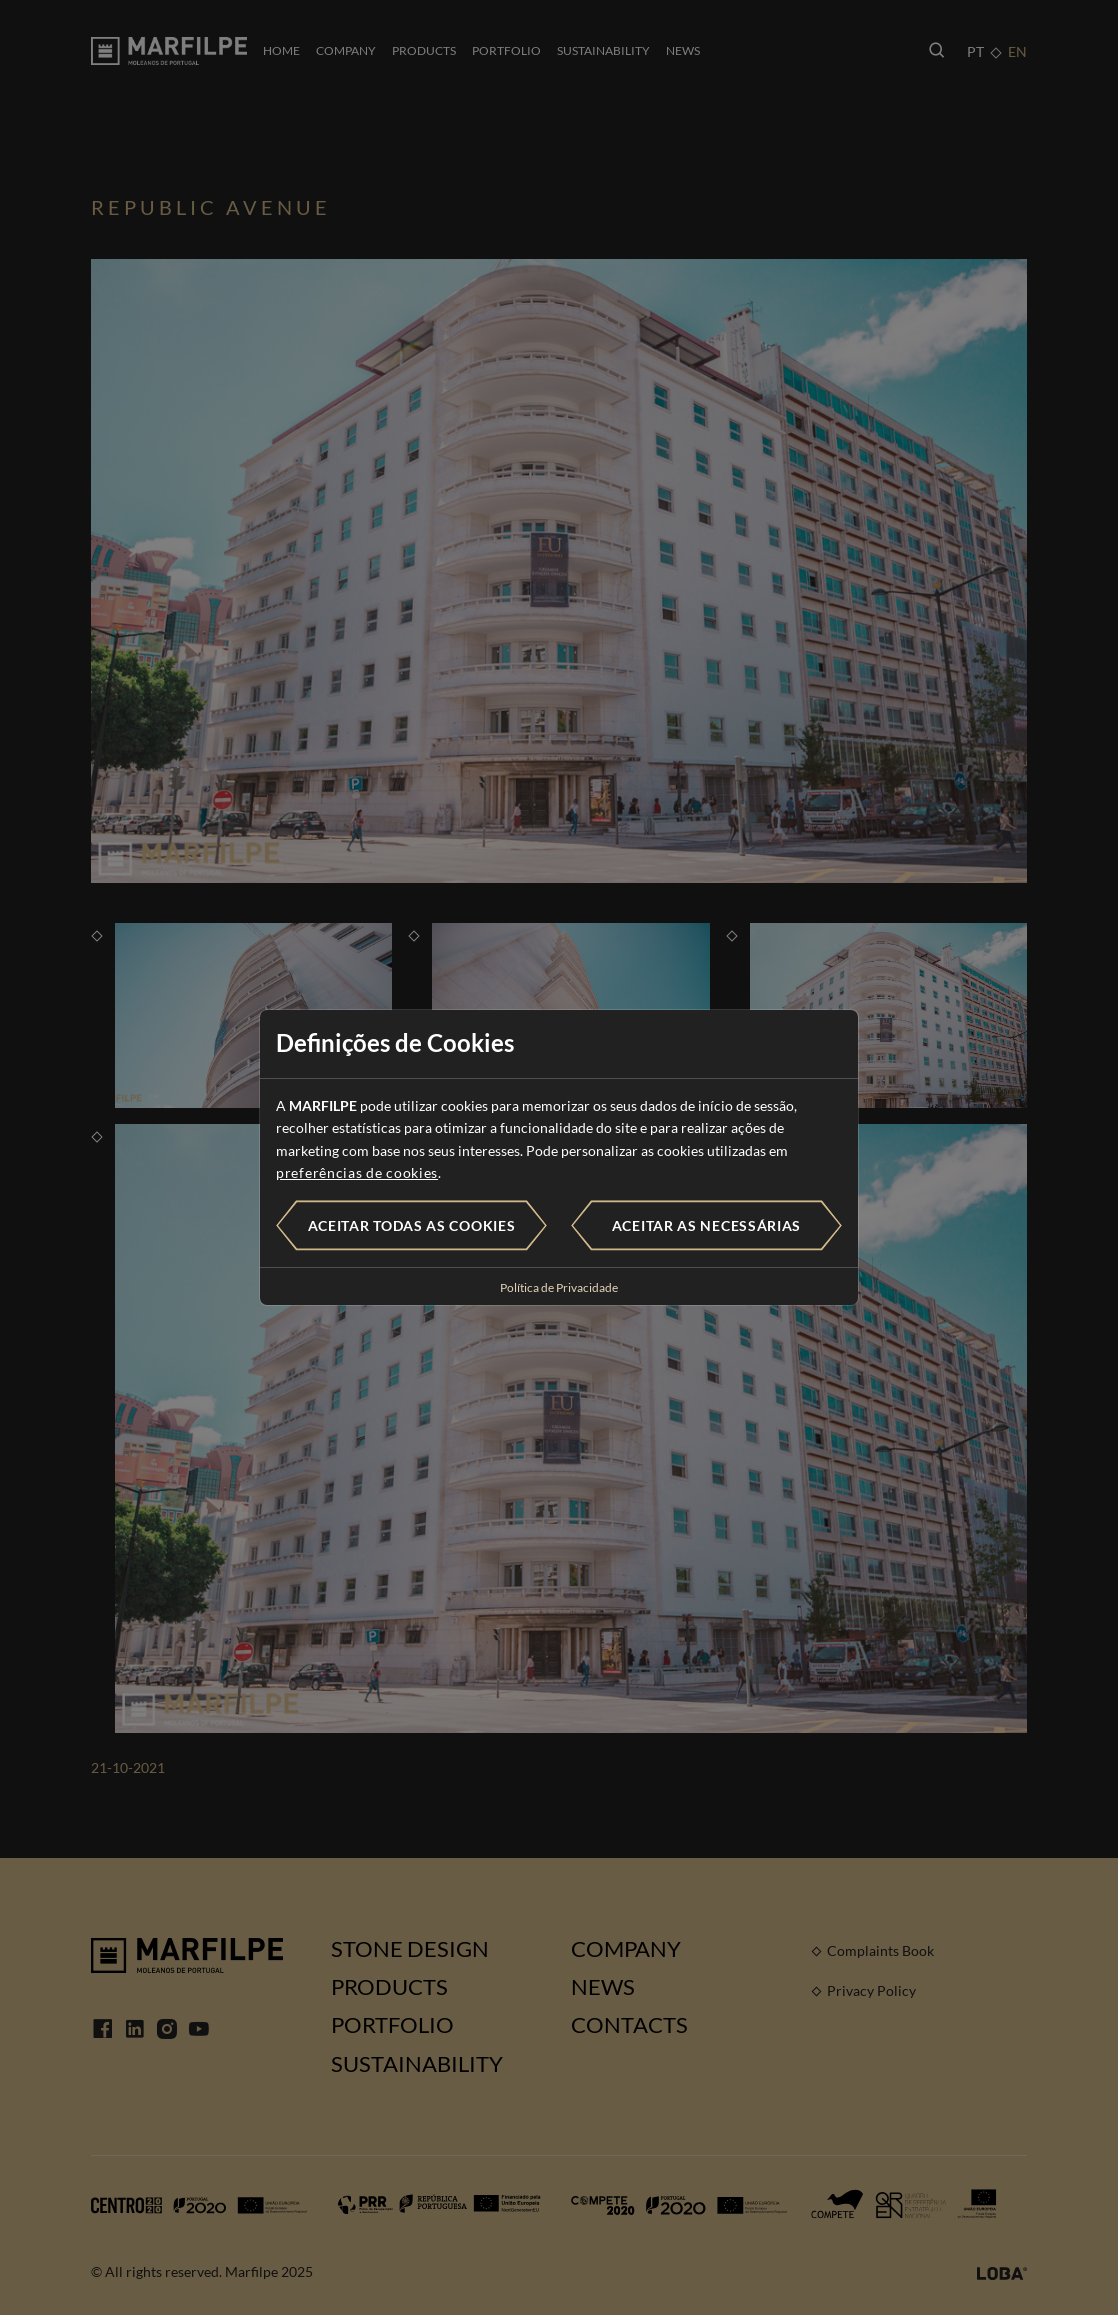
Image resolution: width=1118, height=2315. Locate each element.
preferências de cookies (357, 1172)
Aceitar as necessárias (706, 1225)
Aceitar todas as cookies (412, 1225)
